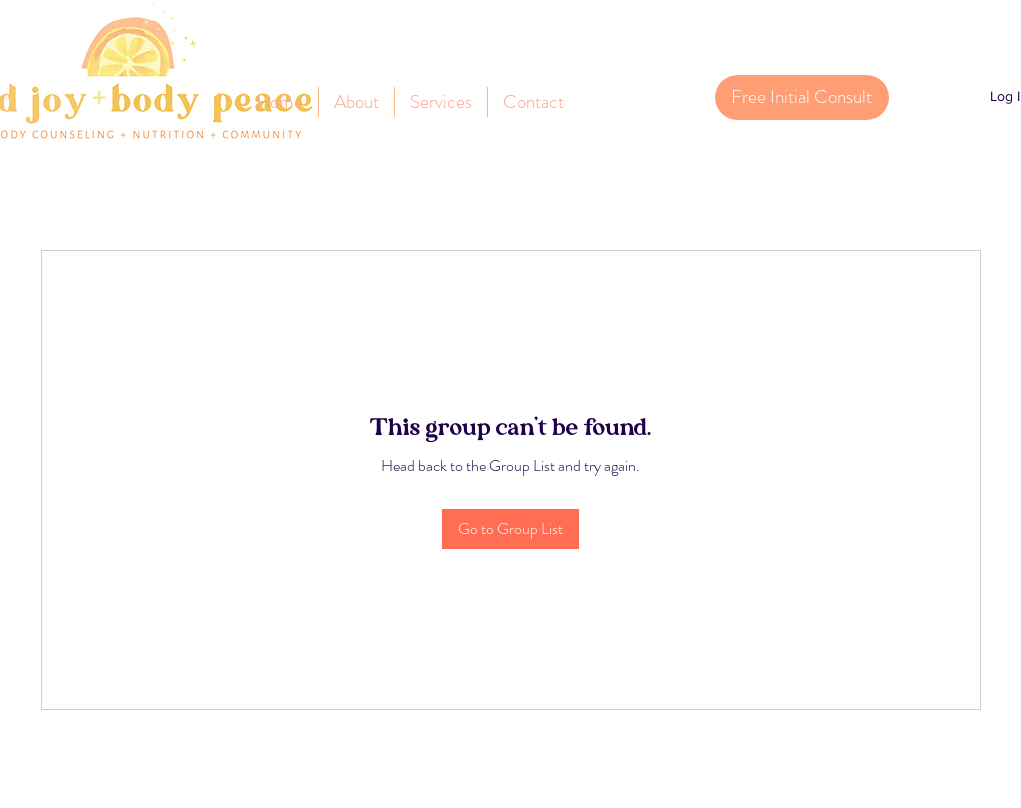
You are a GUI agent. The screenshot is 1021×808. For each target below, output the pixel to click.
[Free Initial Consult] (802, 97)
